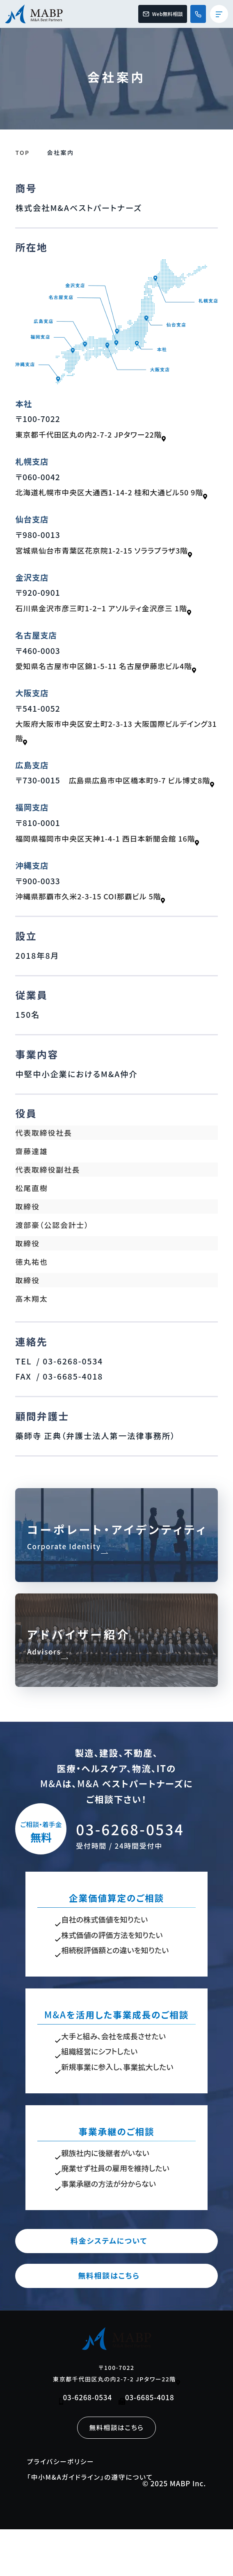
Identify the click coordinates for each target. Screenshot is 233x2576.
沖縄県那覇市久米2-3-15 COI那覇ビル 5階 (95, 930)
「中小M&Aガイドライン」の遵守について (94, 2523)
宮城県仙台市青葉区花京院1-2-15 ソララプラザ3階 (110, 567)
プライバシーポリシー (63, 2507)
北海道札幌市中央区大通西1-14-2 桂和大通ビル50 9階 (116, 500)
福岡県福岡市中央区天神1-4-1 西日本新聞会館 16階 (113, 872)
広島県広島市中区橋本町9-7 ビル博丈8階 (93, 814)
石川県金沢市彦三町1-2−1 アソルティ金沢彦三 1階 (109, 625)
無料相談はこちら (117, 2320)
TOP (22, 152)
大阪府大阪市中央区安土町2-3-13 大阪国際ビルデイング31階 (115, 748)
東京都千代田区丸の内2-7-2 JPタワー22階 (96, 436)
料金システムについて (116, 2284)
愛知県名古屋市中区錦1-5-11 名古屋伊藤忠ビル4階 (112, 683)
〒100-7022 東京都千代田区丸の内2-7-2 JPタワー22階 (117, 2418)
